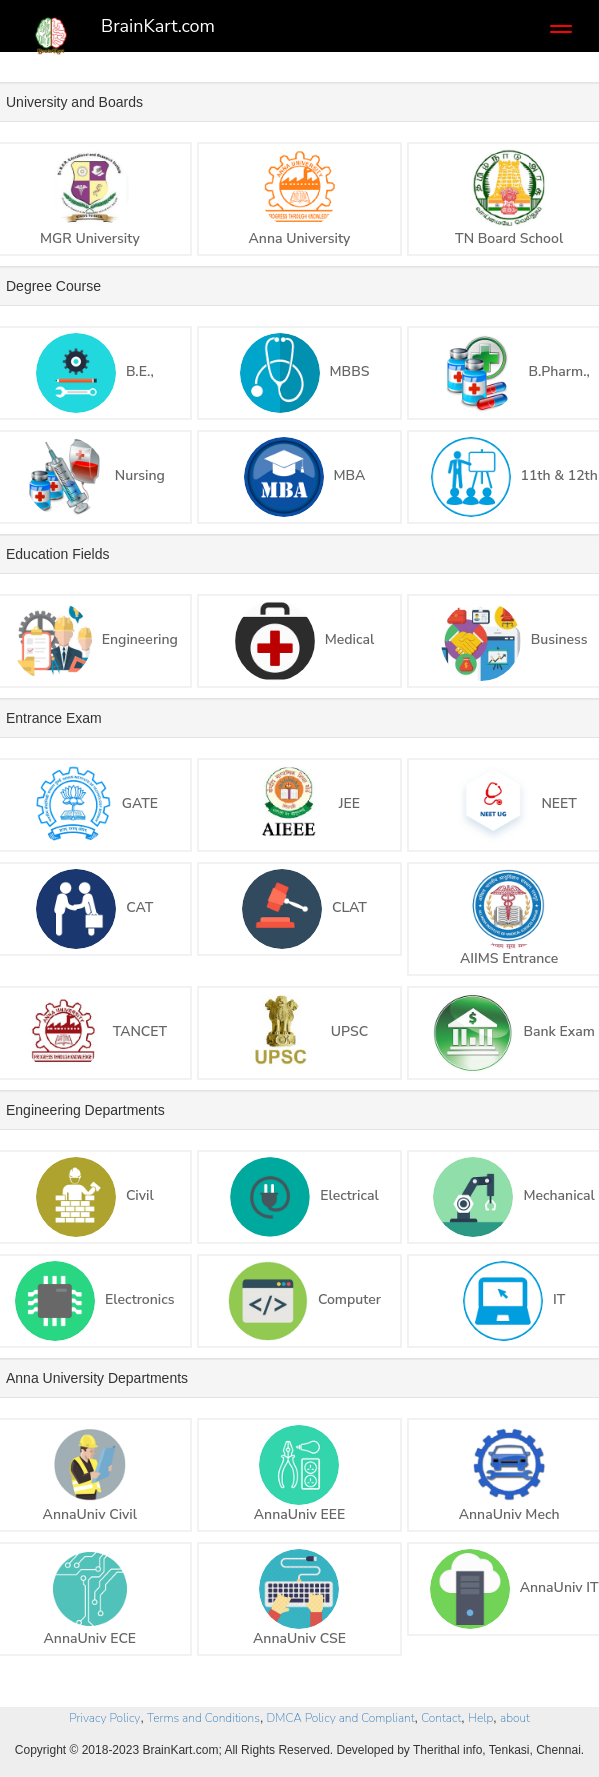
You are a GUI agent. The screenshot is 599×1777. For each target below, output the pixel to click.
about (515, 1718)
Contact (441, 1718)
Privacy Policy (104, 1718)
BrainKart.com (158, 26)
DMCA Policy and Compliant (341, 1718)
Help (480, 1718)
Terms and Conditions (203, 1718)
